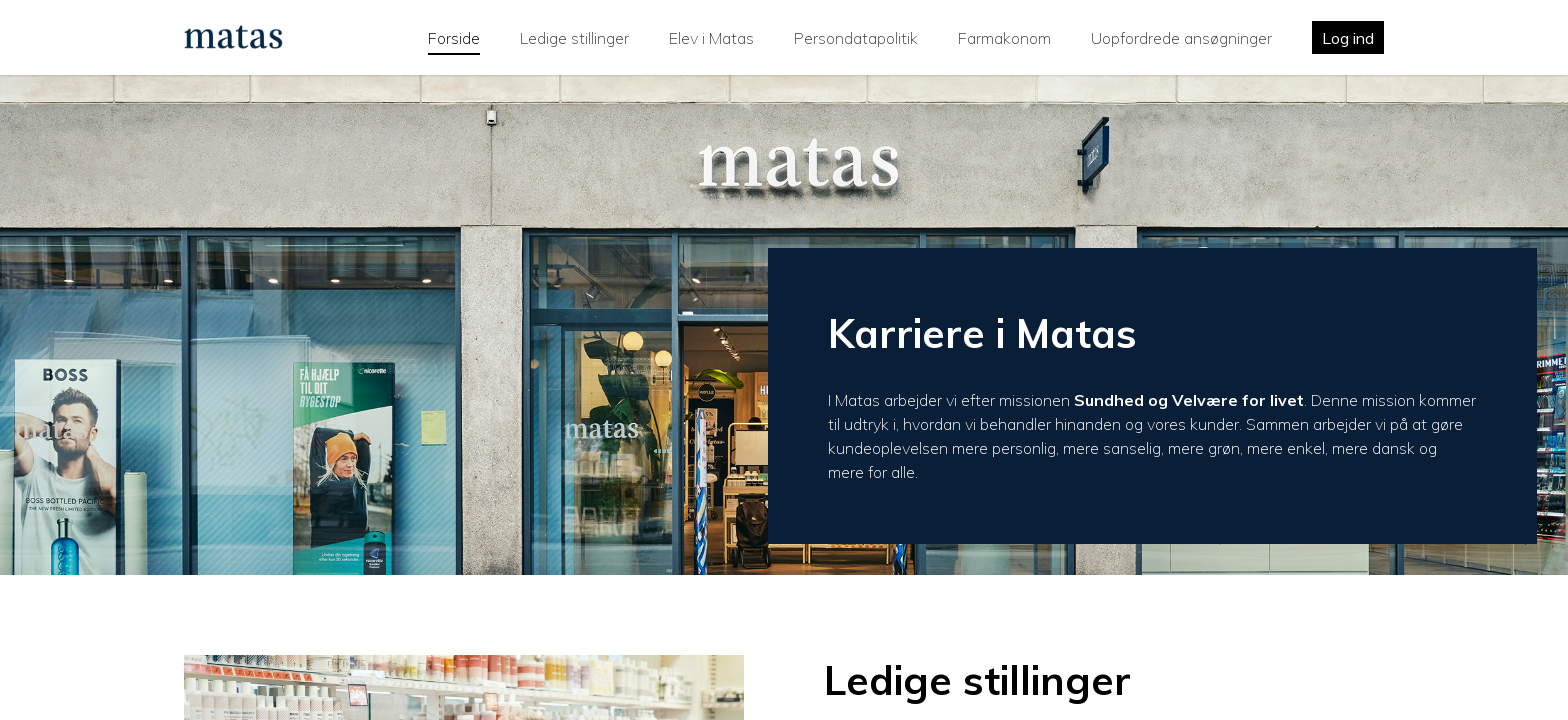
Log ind (1348, 38)
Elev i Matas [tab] (711, 38)
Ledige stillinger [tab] (574, 38)
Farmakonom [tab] (1004, 38)
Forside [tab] (454, 38)
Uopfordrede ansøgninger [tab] (1181, 38)
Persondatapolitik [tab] (856, 38)
